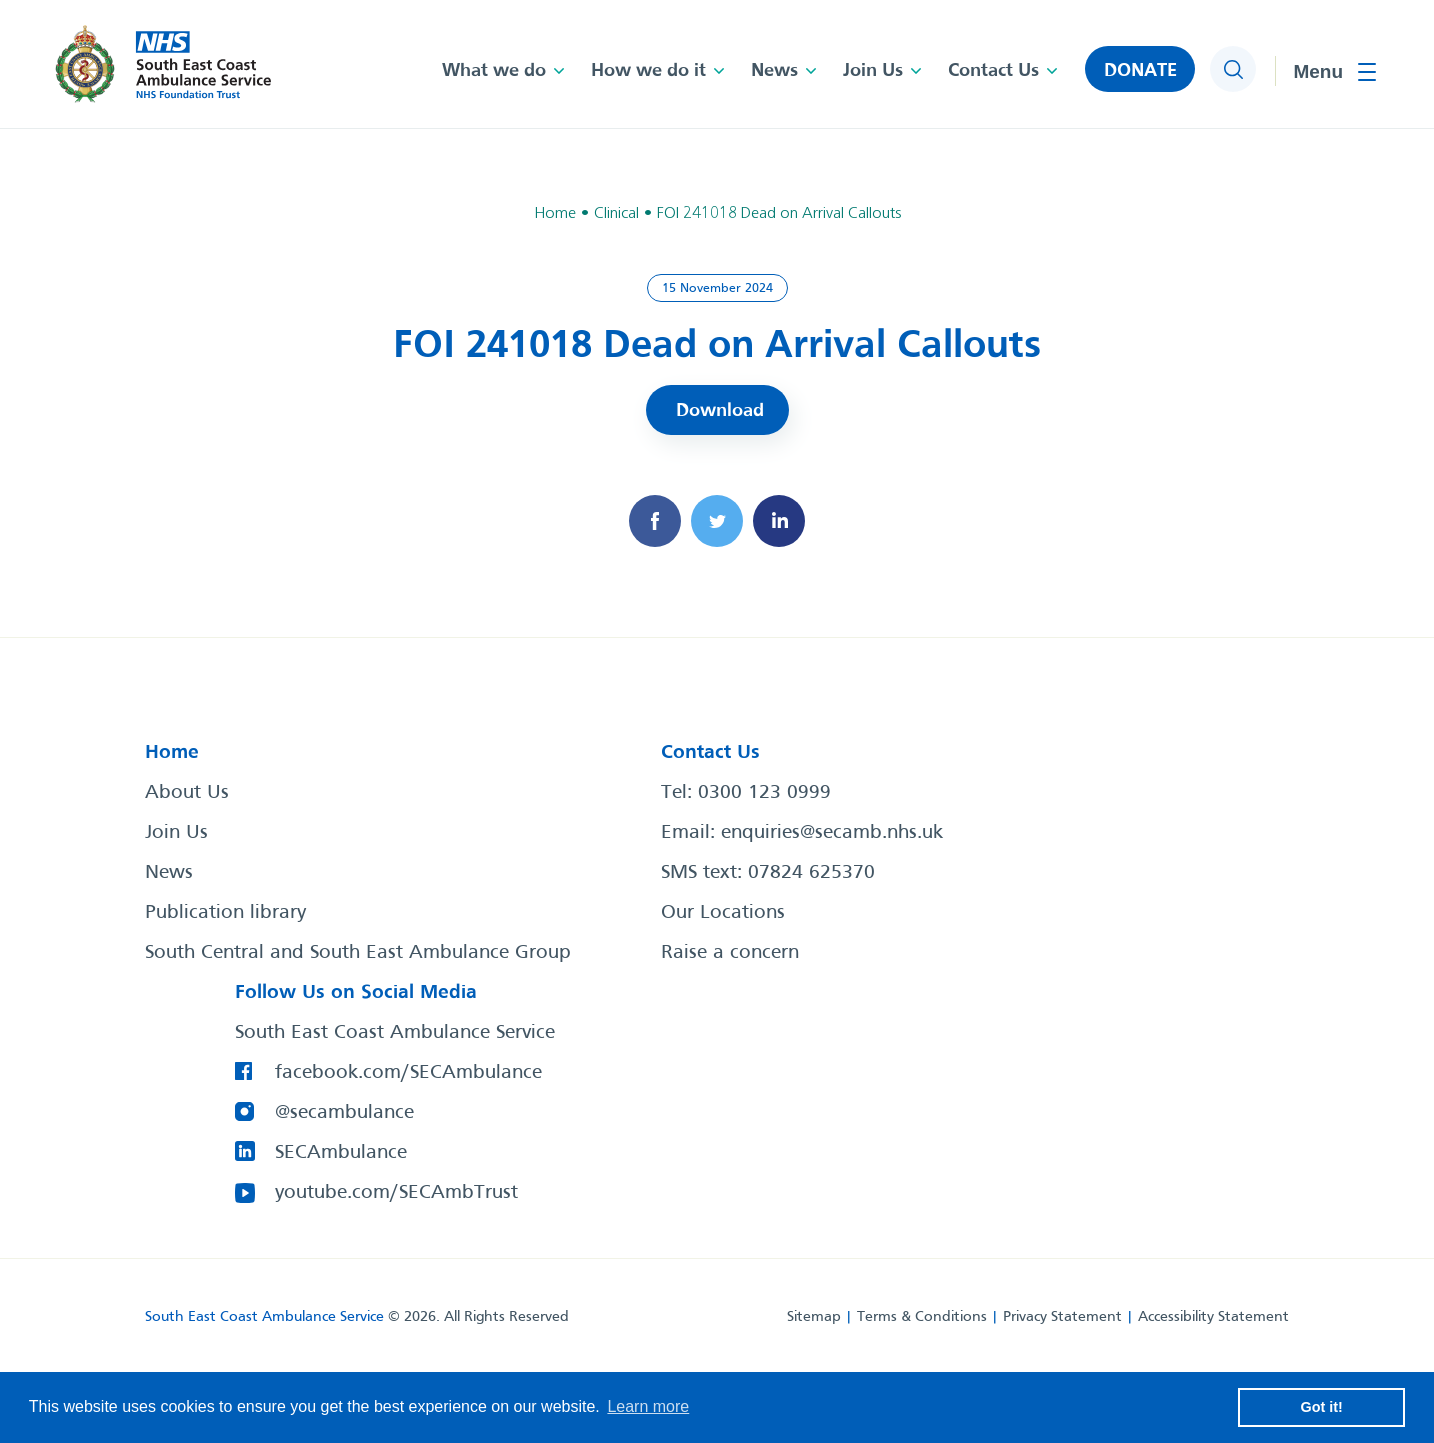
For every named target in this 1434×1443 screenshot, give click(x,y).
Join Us (873, 71)
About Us (187, 793)
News (774, 71)
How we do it (648, 71)
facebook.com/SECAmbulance (408, 1073)
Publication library (225, 913)
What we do (494, 71)
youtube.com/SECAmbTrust (396, 1193)
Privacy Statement (1062, 1317)
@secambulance (344, 1113)
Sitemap (814, 1317)
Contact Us (993, 71)
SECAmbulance (341, 1153)
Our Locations (723, 913)
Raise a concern (730, 953)
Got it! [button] (1322, 1407)
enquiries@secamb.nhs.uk (832, 833)
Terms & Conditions (922, 1317)
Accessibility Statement (1213, 1317)
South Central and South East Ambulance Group (358, 953)
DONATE (1140, 71)
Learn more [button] (648, 1406)
